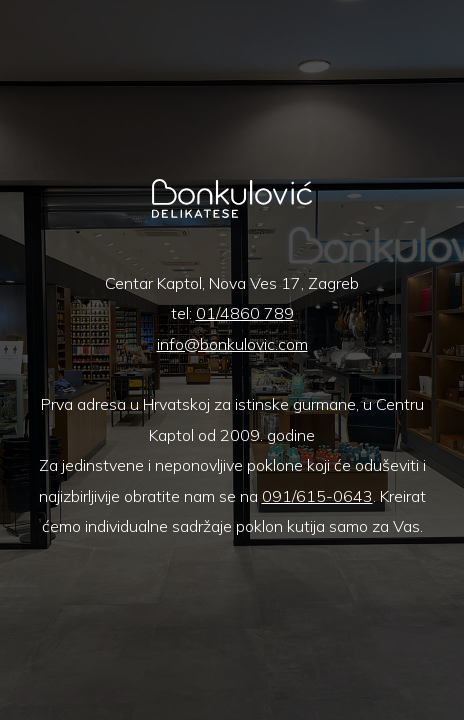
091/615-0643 (317, 496)
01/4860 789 (245, 313)
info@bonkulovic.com (232, 344)
